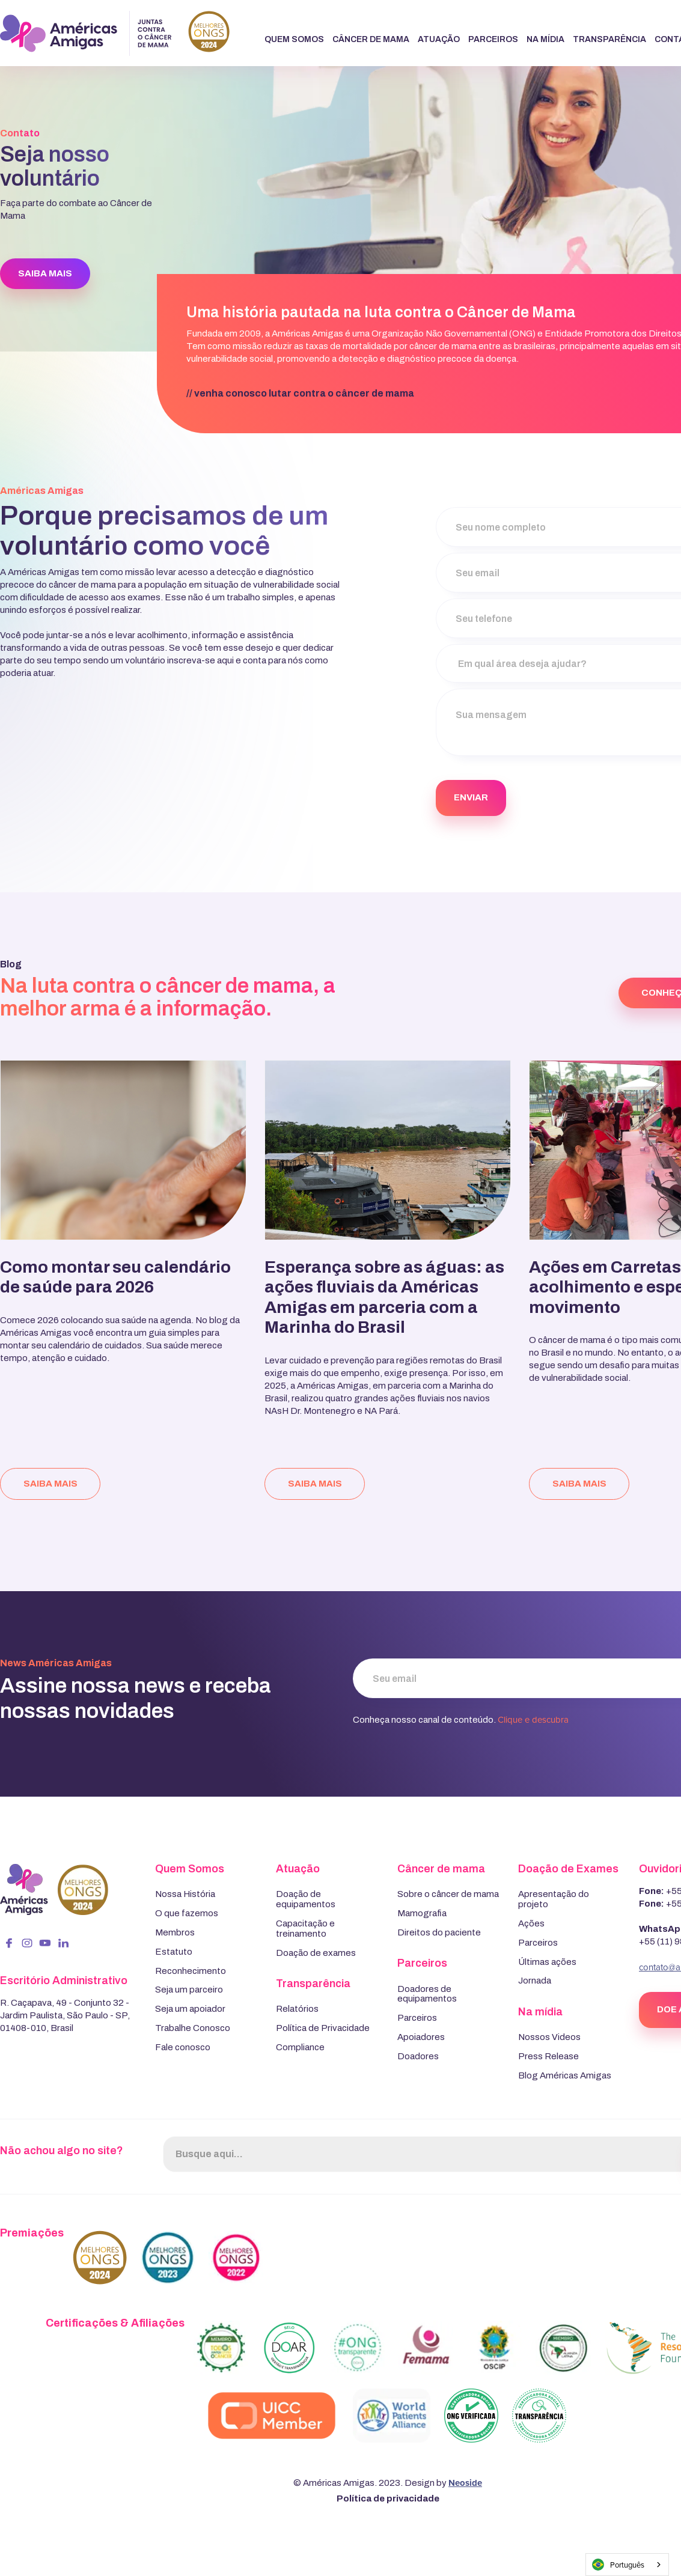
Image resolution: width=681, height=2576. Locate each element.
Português (618, 2565)
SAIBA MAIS (45, 273)
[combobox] (627, 2564)
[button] (294, 39)
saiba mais (50, 1483)
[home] (115, 33)
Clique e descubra (533, 1719)
